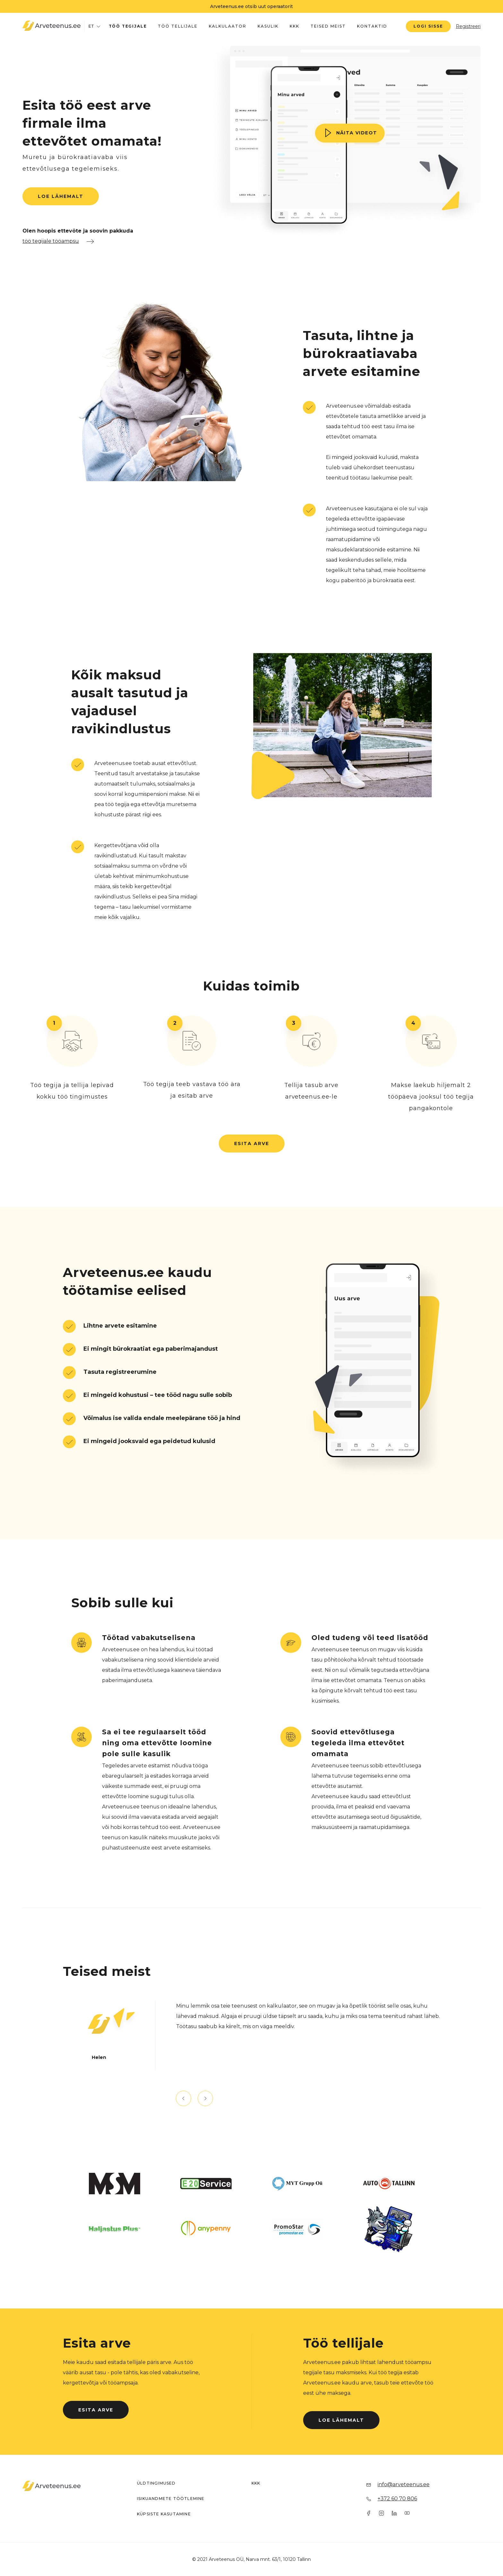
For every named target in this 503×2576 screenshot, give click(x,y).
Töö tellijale (178, 26)
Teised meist (328, 26)
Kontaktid (372, 26)
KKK (294, 26)
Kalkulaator (227, 26)
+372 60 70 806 (397, 2498)
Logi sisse (428, 26)
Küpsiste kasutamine (164, 2514)
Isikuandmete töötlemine (171, 2498)
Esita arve (251, 1143)
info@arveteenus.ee (404, 2484)
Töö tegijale (128, 26)
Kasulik (268, 26)
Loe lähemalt (60, 196)
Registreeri (468, 26)
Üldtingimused (156, 2483)
